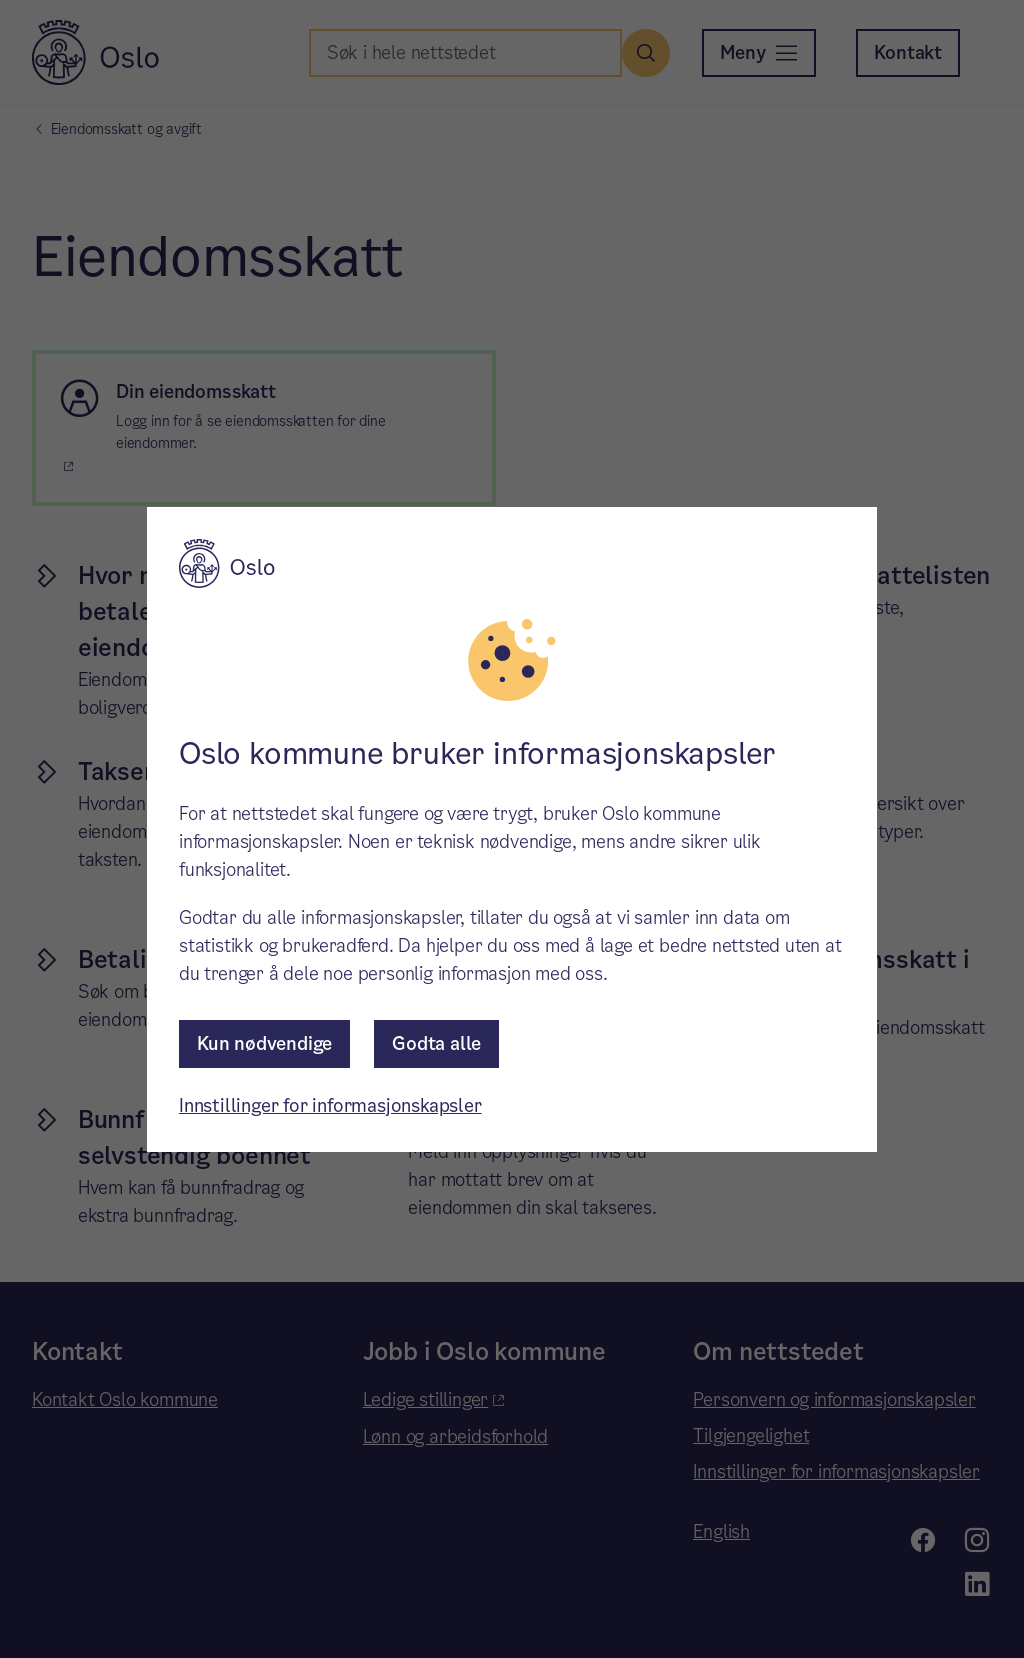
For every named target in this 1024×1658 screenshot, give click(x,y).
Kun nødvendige (264, 1043)
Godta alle (436, 1043)
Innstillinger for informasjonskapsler (330, 1105)
